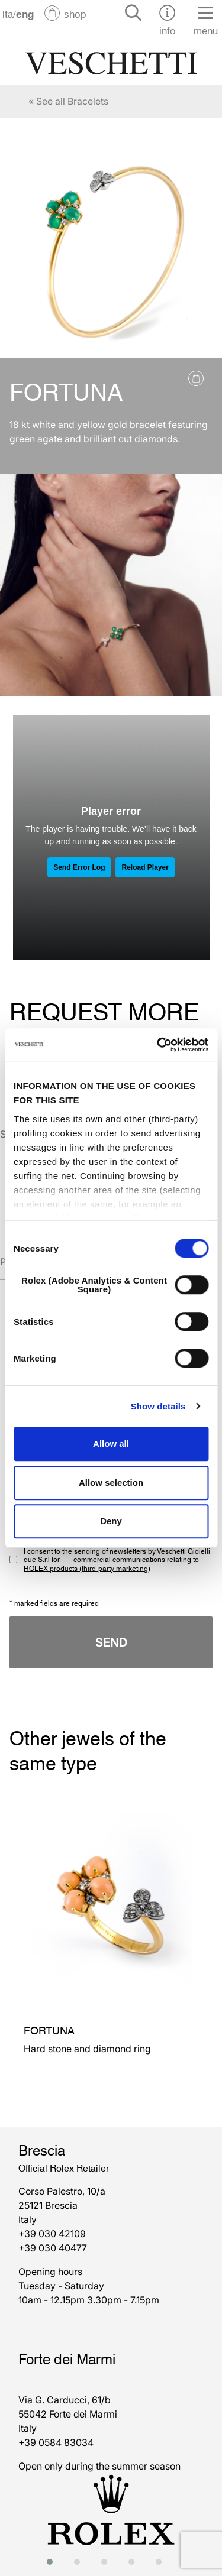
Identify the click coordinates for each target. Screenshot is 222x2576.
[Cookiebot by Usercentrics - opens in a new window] (158, 1044)
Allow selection (111, 1482)
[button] (53, 2562)
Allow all (111, 1443)
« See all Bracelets (68, 101)
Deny (111, 1521)
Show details (158, 1406)
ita (7, 13)
